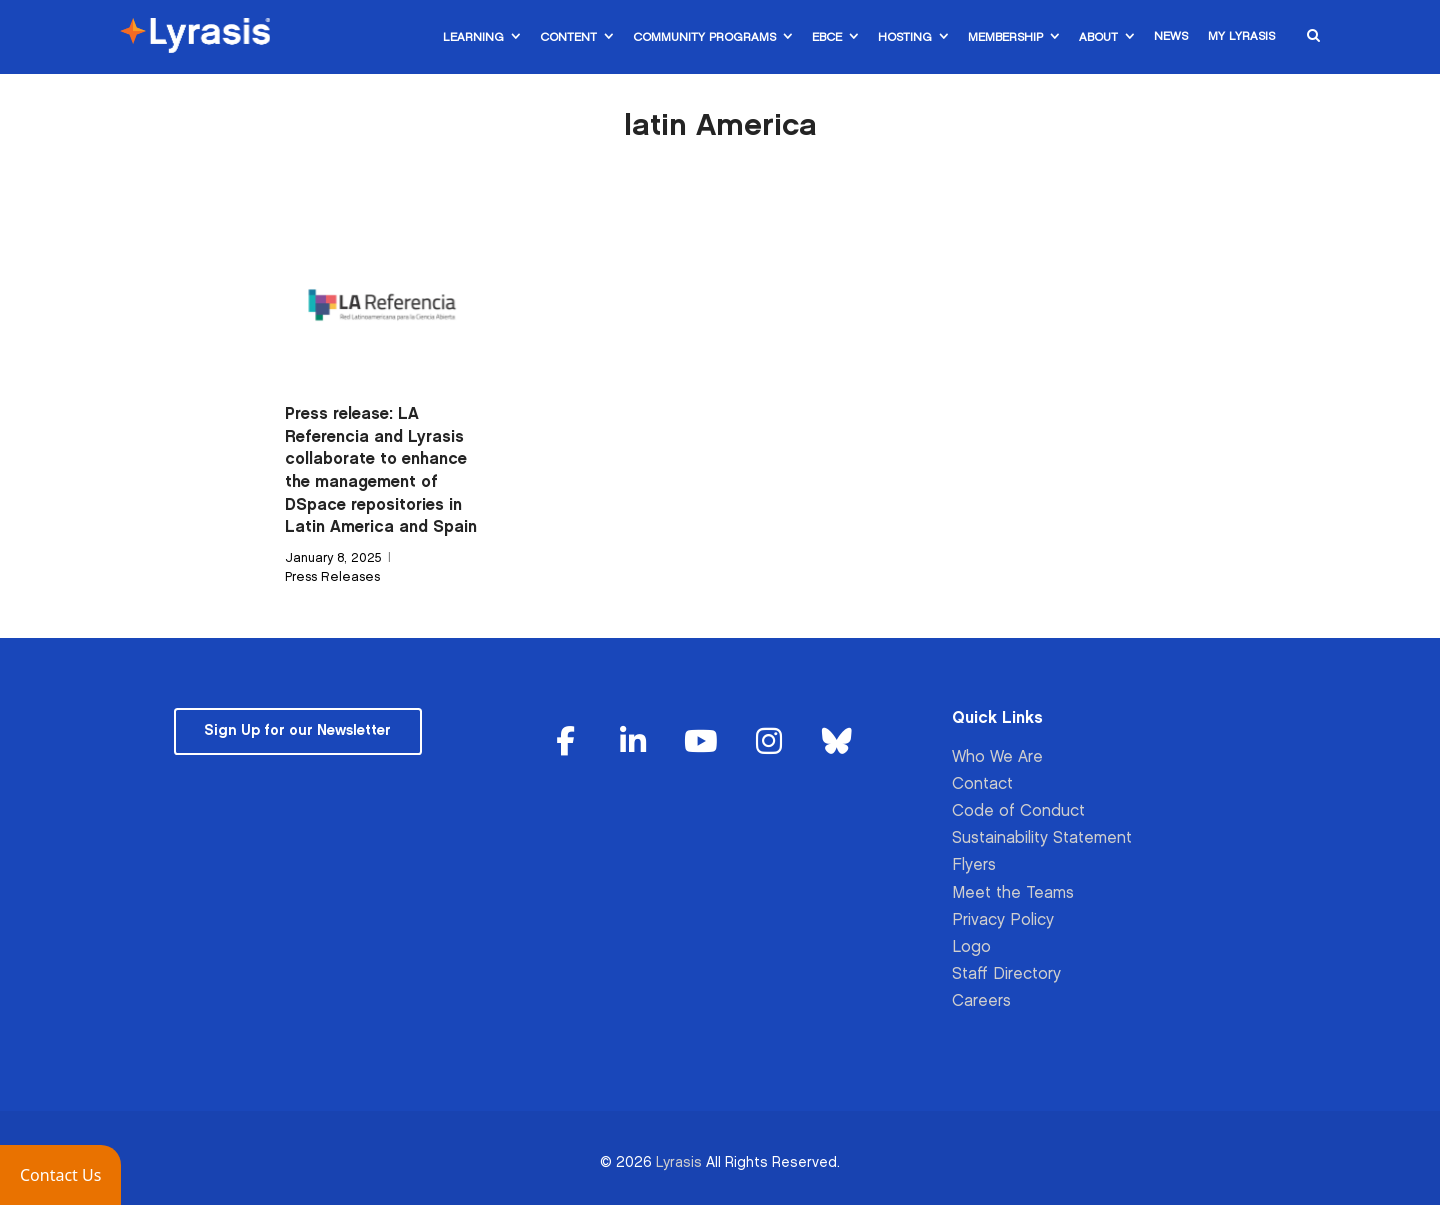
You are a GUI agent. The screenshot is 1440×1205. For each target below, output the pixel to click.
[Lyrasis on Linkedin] (634, 742)
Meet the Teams (1013, 893)
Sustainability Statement (1042, 838)
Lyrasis (679, 1162)
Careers (981, 1001)
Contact (982, 784)
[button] (60, 1175)
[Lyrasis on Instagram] (769, 742)
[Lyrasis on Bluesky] (837, 742)
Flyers (974, 865)
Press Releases (332, 577)
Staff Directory (1006, 974)
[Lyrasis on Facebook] (566, 742)
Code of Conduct (1018, 811)
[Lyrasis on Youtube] (701, 742)
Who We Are (997, 757)
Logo (971, 947)
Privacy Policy (1003, 920)
